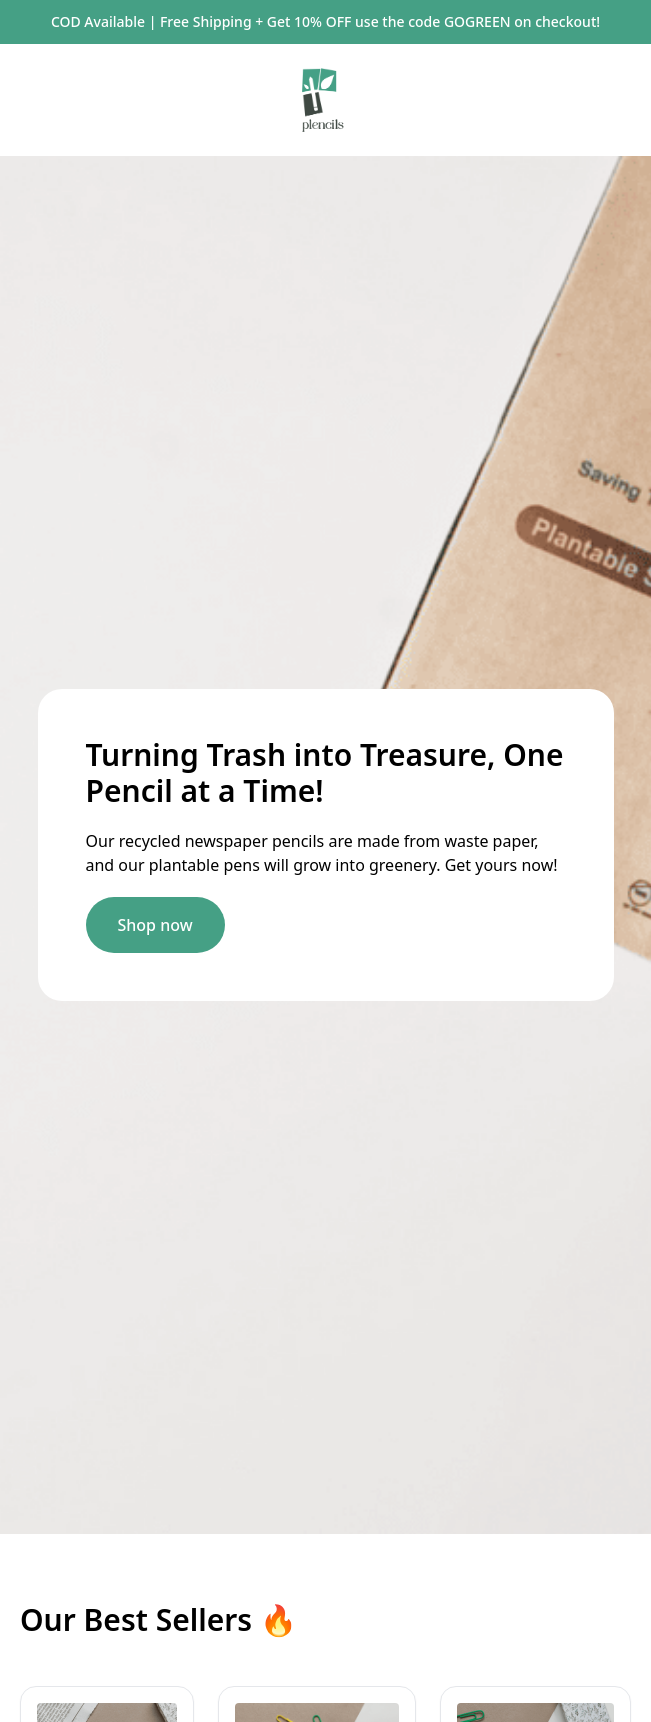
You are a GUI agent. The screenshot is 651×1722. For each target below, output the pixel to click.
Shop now (155, 925)
